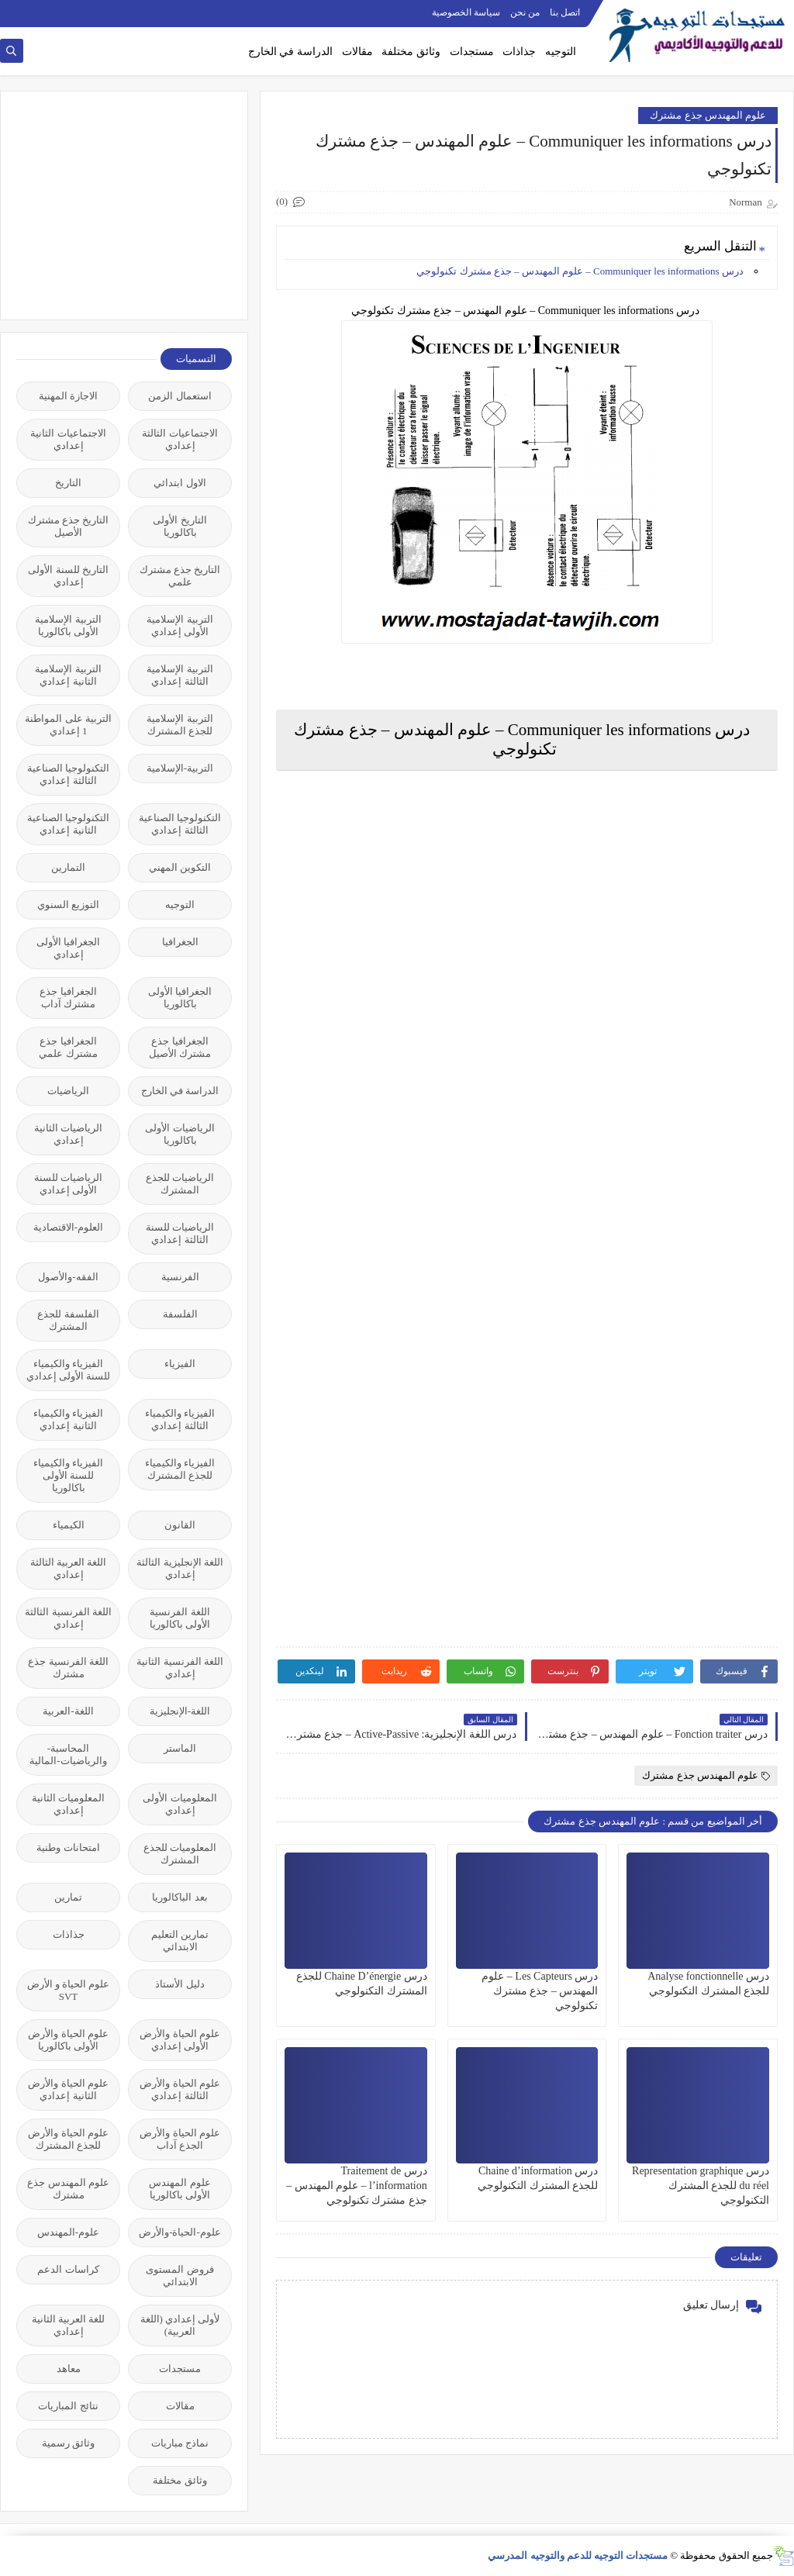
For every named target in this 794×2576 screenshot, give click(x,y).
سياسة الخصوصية (466, 12)
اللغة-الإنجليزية (180, 1711)
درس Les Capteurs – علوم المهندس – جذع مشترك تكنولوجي (540, 1990)
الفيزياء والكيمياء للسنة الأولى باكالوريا (68, 1475)
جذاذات (519, 51)
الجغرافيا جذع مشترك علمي (68, 1047)
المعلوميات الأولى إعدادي (179, 1804)
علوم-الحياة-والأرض (180, 2232)
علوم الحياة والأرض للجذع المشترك (68, 2139)
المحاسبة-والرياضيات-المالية (67, 1754)
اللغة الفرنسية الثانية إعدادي (179, 1668)
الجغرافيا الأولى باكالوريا (180, 998)
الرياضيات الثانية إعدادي (68, 1134)
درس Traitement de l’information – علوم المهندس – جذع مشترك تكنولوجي (356, 2185)
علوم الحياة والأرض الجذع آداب (180, 2139)
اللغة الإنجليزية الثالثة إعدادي (179, 1568)
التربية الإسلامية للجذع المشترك (179, 725)
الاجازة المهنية (68, 396)
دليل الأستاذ (179, 1984)
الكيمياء (69, 1525)
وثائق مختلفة (410, 51)
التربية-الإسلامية (180, 768)
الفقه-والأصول (68, 1277)
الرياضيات (68, 1090)
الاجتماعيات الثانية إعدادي (67, 439)
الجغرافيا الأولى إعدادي (68, 948)
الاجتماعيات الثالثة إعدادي (179, 439)
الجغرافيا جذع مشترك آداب (68, 998)
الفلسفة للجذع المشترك (67, 1320)
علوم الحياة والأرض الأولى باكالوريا (68, 2040)
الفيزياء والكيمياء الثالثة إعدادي (180, 1419)
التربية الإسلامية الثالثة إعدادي (179, 675)
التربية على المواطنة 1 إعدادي (68, 725)
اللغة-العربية (68, 1711)
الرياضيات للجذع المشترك (180, 1184)
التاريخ (68, 483)
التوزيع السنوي (68, 904)
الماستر (180, 1748)
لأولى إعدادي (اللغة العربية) (180, 2325)
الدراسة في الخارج (290, 51)
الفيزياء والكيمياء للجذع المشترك (180, 1469)
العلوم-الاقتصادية (68, 1227)
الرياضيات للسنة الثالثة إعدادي (180, 1233)
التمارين (68, 867)
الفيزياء (179, 1363)
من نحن (525, 12)
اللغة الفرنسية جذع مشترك (68, 1668)
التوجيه (560, 51)
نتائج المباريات (68, 2406)
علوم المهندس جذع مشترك (708, 115)
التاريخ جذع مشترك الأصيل (68, 526)
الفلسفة (180, 1314)
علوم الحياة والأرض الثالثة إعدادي (180, 2089)
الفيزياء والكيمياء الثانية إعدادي (68, 1419)
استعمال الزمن (179, 396)
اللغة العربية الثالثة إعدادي (68, 1568)
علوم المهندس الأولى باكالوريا (179, 2189)
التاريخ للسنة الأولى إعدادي (68, 576)
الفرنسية (180, 1277)
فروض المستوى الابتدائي (179, 2275)
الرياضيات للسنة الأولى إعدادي (68, 1184)
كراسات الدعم (67, 2269)
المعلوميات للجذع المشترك (179, 1854)
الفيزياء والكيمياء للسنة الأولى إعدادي (68, 1370)
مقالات (357, 51)
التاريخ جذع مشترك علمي (180, 576)
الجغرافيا (180, 942)
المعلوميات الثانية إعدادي (68, 1804)
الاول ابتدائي (179, 483)
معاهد (69, 2368)
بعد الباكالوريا (179, 1897)
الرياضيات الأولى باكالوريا (179, 1134)
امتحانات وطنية (67, 1847)
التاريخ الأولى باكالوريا (179, 526)
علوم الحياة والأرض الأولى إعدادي (180, 2040)
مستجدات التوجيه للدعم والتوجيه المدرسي (578, 2555)
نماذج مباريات (180, 2443)
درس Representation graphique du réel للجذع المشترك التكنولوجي (700, 2185)
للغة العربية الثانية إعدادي (68, 2325)
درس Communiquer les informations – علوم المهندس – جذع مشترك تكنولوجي (581, 271)
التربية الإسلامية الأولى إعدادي (179, 625)
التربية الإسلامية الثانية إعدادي (68, 675)
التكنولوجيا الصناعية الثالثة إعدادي (68, 774)
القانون (179, 1525)
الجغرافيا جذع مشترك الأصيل (180, 1047)
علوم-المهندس (68, 2232)
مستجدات (472, 51)
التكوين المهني (180, 867)
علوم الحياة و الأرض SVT (68, 1990)
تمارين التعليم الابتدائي (180, 1941)
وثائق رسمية (68, 2443)
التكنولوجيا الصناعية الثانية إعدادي (68, 824)
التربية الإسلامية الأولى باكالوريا (68, 625)
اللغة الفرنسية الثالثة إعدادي (68, 1618)
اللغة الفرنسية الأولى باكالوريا (180, 1618)
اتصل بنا (565, 12)
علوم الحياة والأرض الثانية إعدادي (68, 2089)
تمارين (68, 1897)
